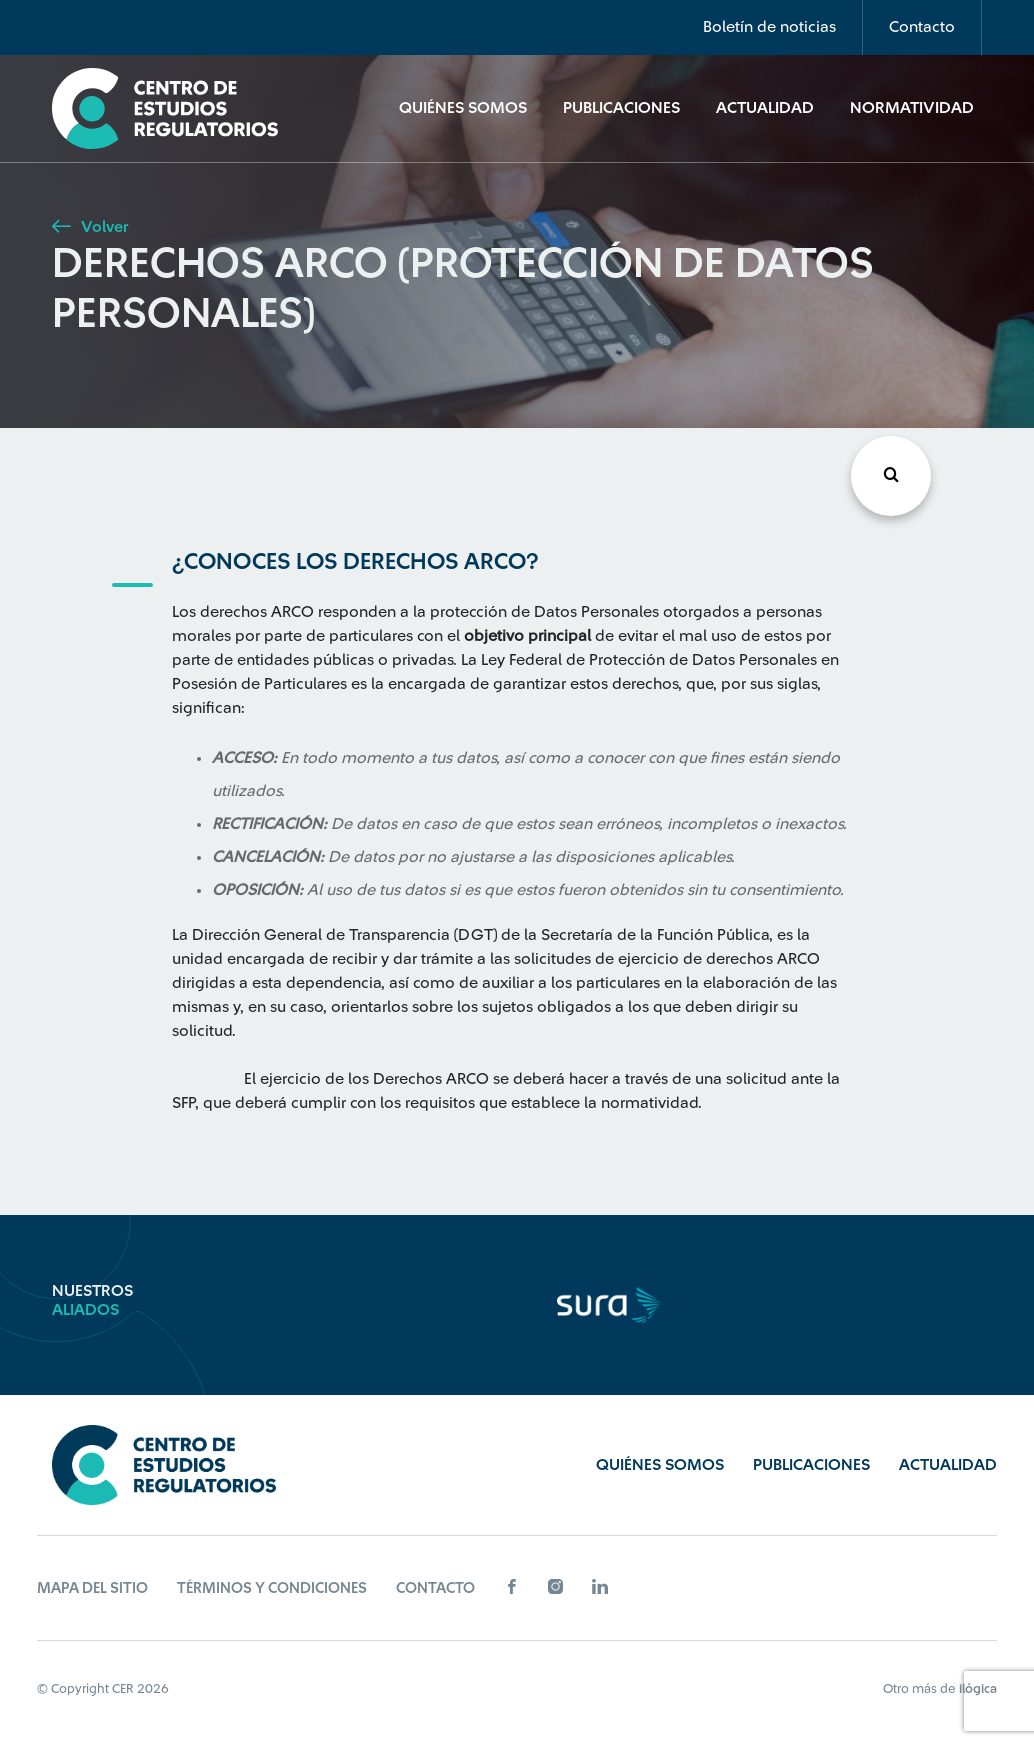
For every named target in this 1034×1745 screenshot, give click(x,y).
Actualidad (765, 108)
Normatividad (912, 108)
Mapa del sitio (92, 1588)
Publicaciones (621, 108)
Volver (90, 227)
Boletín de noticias (769, 27)
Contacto (922, 27)
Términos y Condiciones (272, 1588)
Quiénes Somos (463, 108)
